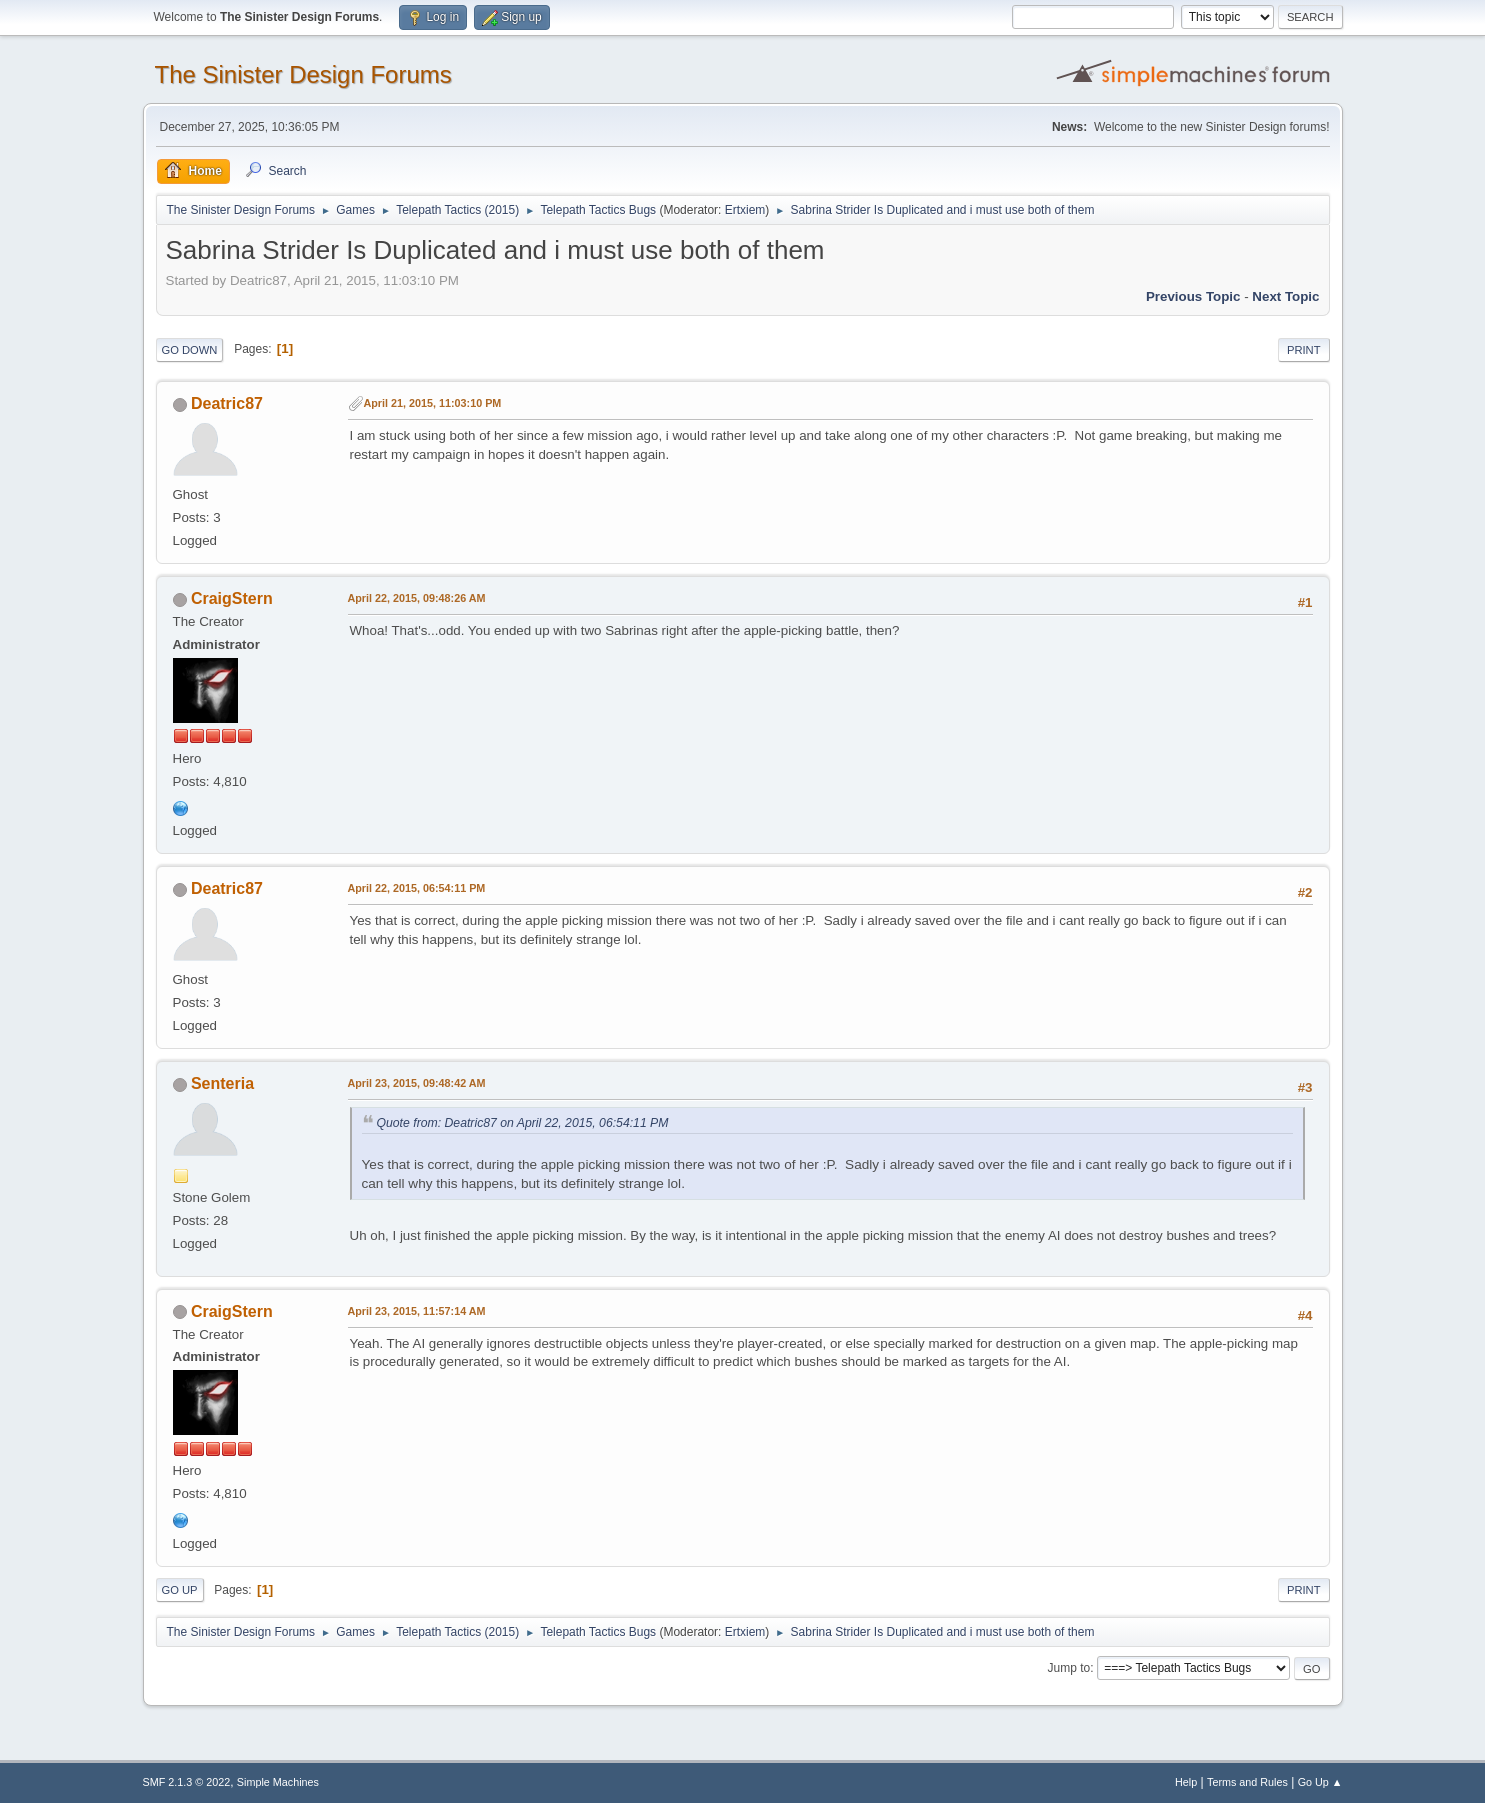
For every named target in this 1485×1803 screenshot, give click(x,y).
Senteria (222, 1083)
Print (1304, 350)
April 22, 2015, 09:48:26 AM (417, 598)
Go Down (190, 350)
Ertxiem (745, 210)
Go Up (180, 1590)
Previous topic (1193, 296)
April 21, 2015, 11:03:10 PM (433, 403)
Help (1186, 1782)
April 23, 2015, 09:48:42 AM (417, 1083)
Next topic (1285, 296)
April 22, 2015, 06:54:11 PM (417, 888)
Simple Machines (278, 1782)
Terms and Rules (1247, 1782)
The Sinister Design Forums (303, 74)
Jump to (1069, 1668)
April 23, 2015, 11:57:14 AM (417, 1311)
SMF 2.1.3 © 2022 (187, 1782)
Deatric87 (227, 403)
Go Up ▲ (1320, 1782)
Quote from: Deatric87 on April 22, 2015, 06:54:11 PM (523, 1123)
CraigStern (232, 598)
